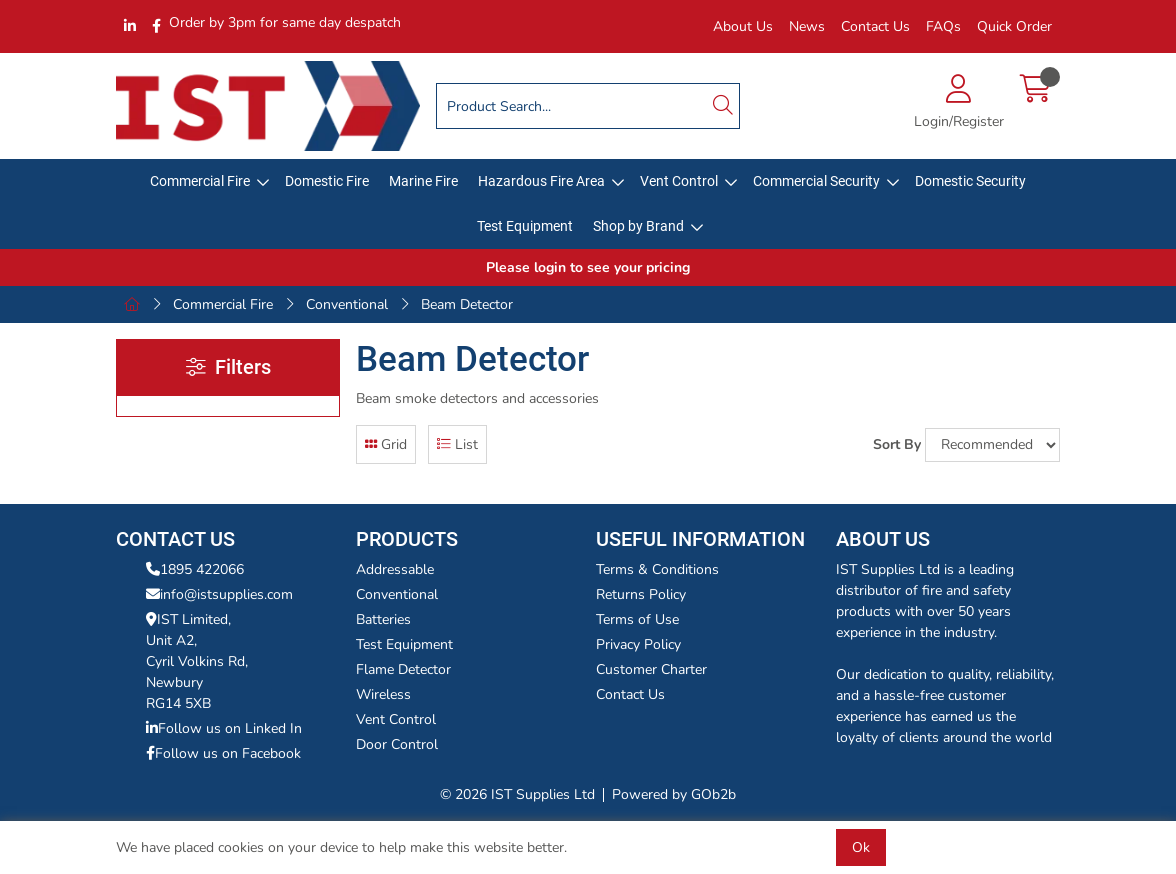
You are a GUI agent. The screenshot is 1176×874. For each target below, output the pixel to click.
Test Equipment (525, 226)
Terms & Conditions (657, 569)
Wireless (383, 694)
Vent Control (679, 181)
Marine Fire (423, 181)
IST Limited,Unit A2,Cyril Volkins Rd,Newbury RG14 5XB (197, 661)
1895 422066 (195, 569)
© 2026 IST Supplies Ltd (517, 794)
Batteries (383, 619)
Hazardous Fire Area (541, 181)
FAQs (943, 26)
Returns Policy (641, 594)
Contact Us (875, 26)
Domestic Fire (327, 181)
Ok (861, 847)
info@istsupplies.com (219, 594)
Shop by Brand (638, 226)
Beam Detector (467, 304)
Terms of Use (637, 619)
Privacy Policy (638, 644)
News (807, 26)
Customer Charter (651, 669)
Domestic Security (970, 181)
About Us (743, 26)
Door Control (397, 744)
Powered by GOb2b (674, 794)
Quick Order (1014, 26)
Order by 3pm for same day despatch (285, 22)
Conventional (347, 304)
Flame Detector (403, 669)
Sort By (897, 444)
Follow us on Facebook (223, 753)
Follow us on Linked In (224, 728)
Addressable (395, 569)
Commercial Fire (200, 181)
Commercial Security (816, 181)
